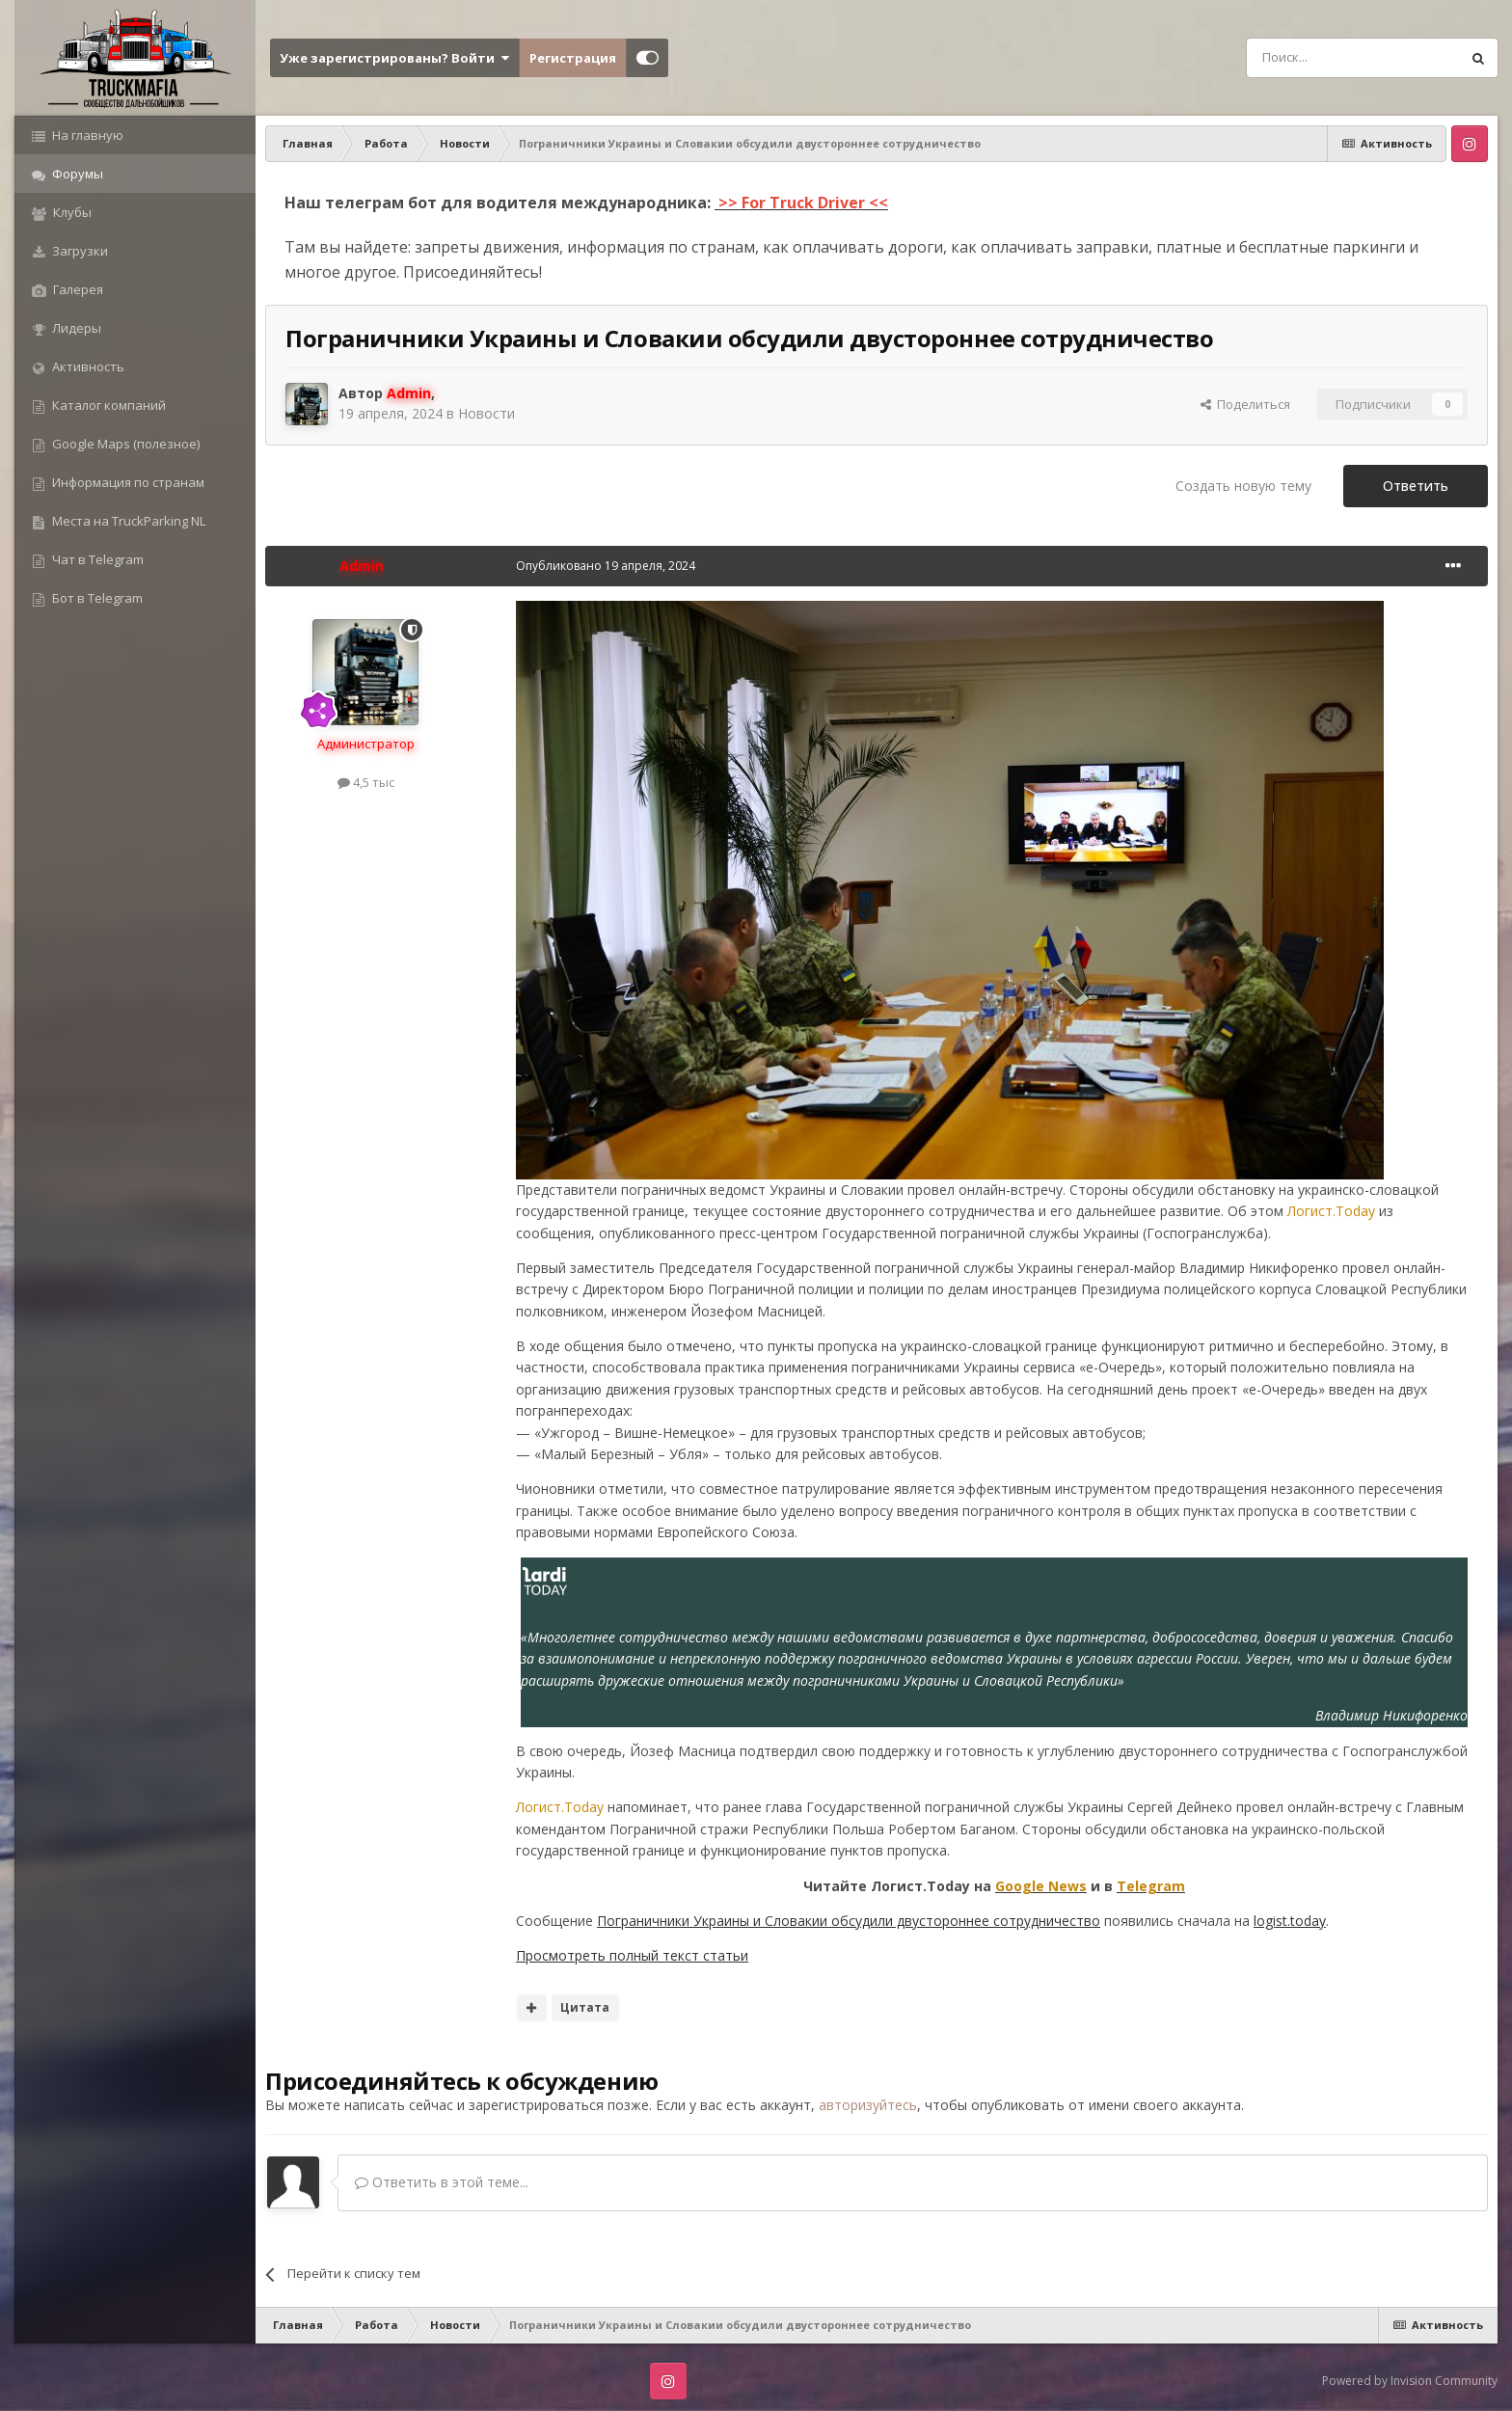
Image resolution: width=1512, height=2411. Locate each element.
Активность (86, 366)
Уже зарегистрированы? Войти (394, 58)
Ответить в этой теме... (441, 2182)
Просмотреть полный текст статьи (632, 1955)
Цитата (584, 2007)
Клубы (71, 212)
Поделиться (1245, 404)
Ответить (1415, 485)
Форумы (76, 173)
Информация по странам (126, 482)
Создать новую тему (1243, 485)
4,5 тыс (366, 782)
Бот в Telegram (96, 598)
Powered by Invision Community (1410, 2380)
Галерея (76, 289)
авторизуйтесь (868, 2105)
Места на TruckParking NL (127, 520)
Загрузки (78, 250)
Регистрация (572, 58)
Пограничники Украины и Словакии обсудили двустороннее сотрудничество (848, 1920)
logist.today (1290, 1920)
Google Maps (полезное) (124, 443)
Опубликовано (605, 565)
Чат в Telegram (96, 559)
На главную (86, 135)
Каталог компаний (107, 405)
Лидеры (75, 328)
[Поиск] (1309, 58)
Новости (486, 413)
